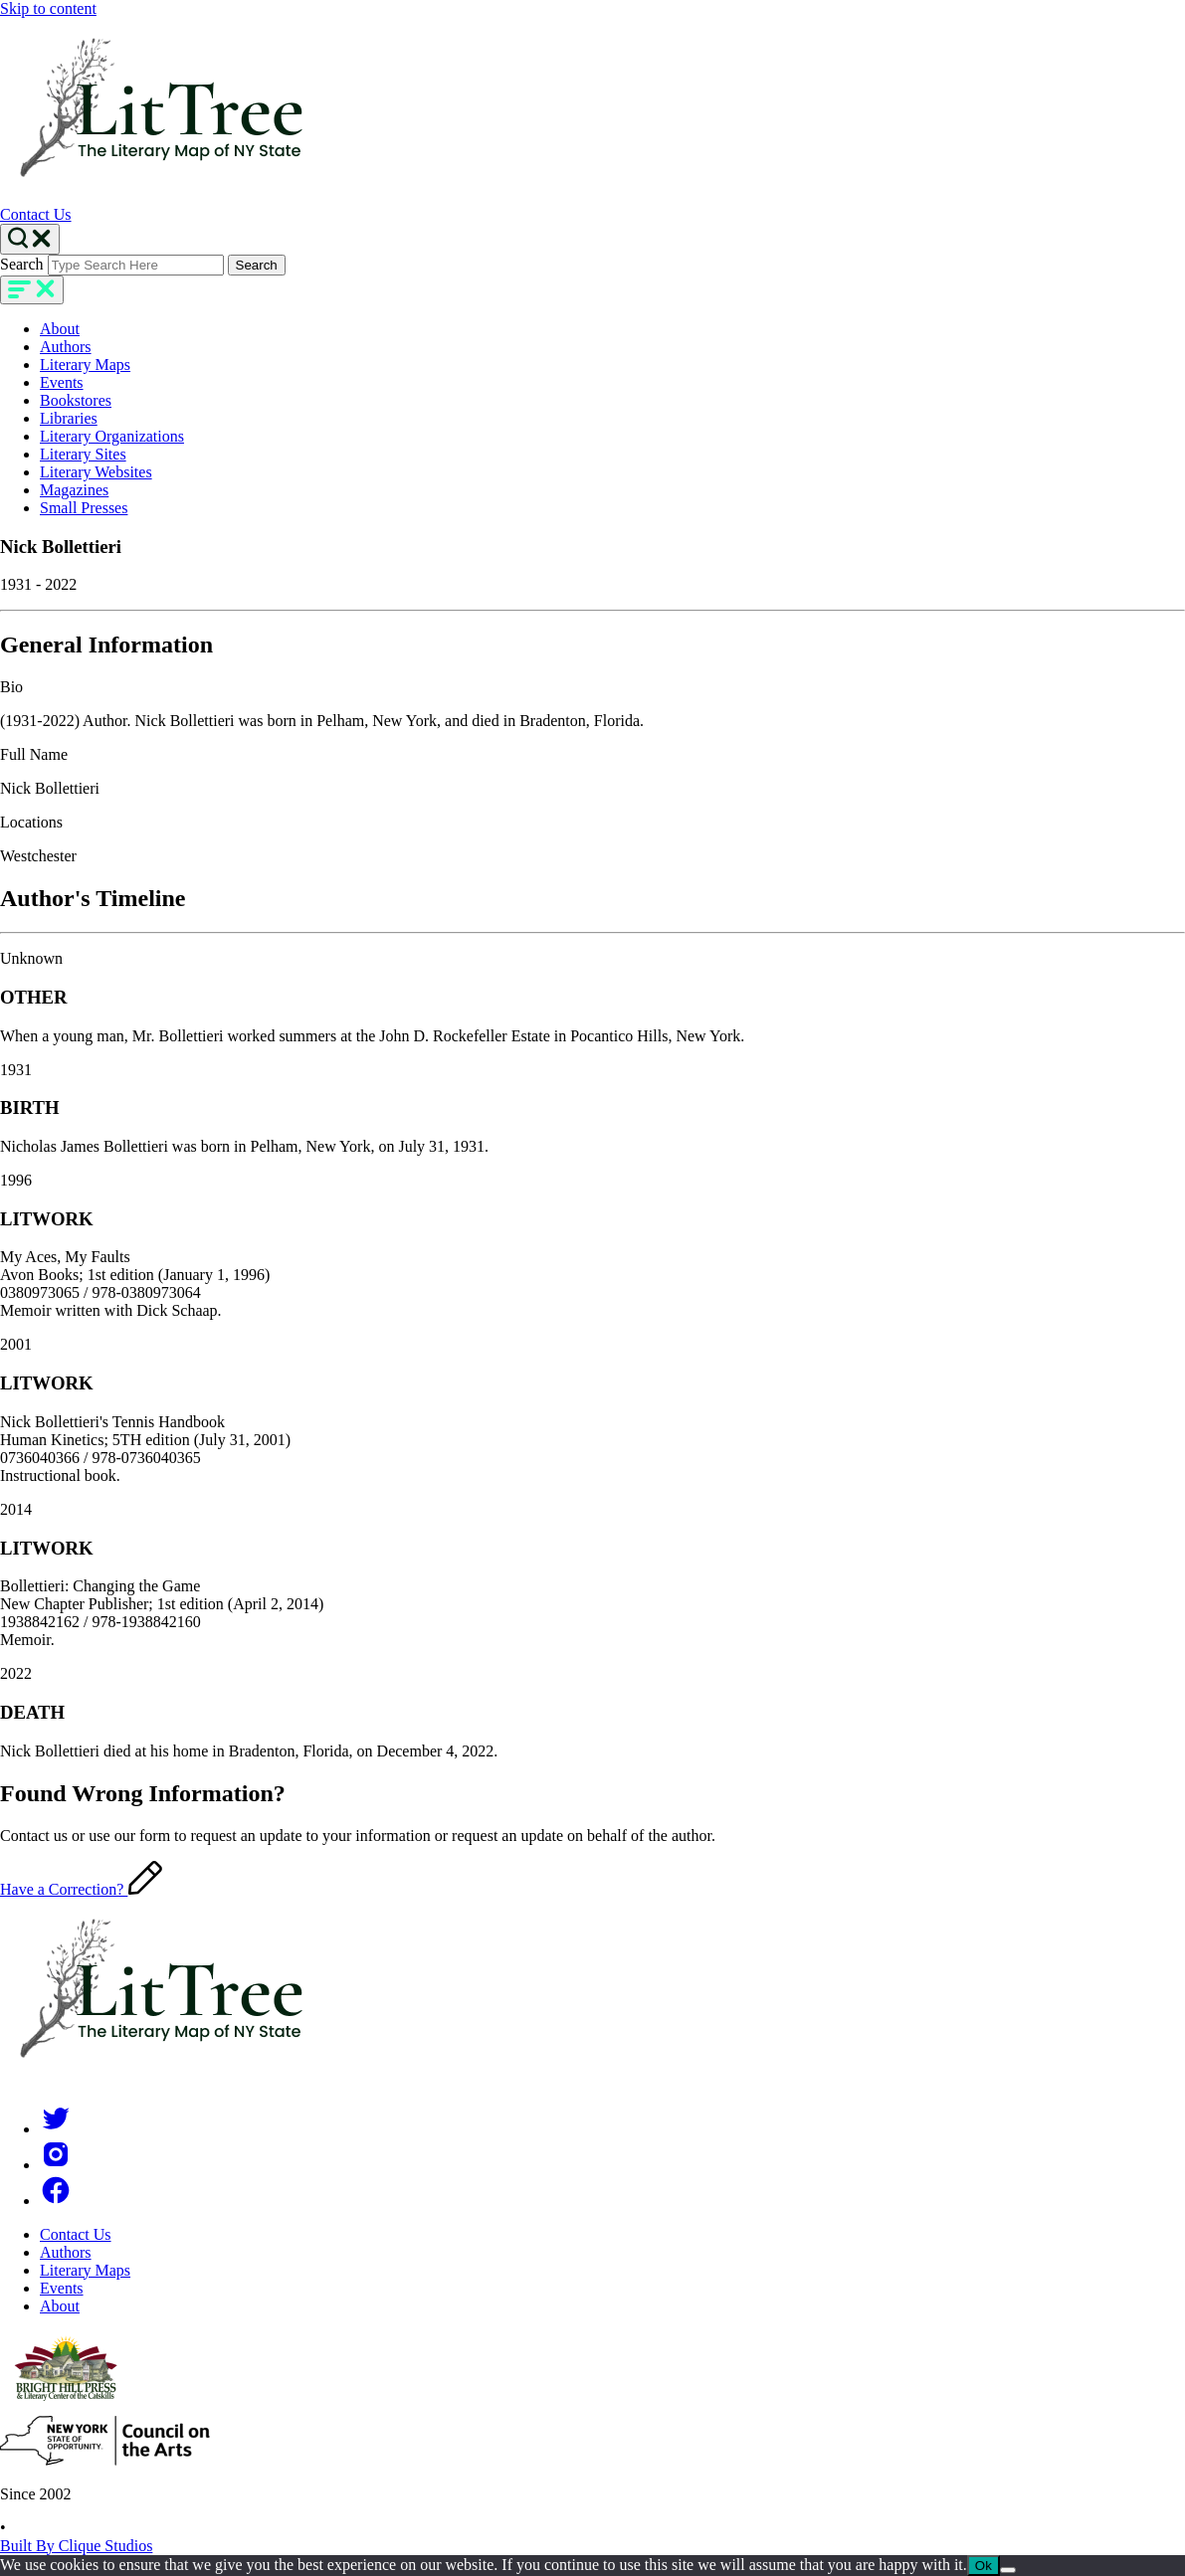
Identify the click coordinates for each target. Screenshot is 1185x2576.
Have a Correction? (81, 1889)
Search (22, 264)
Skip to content (48, 8)
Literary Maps (85, 364)
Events (62, 382)
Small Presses (83, 507)
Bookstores (75, 400)
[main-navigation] (32, 290)
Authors (66, 346)
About (60, 328)
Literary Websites (96, 471)
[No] (1008, 2570)
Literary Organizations (112, 436)
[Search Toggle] (30, 239)
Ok (983, 2565)
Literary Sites (83, 454)
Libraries (69, 418)
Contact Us (36, 214)
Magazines (74, 489)
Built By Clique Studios (76, 2545)
